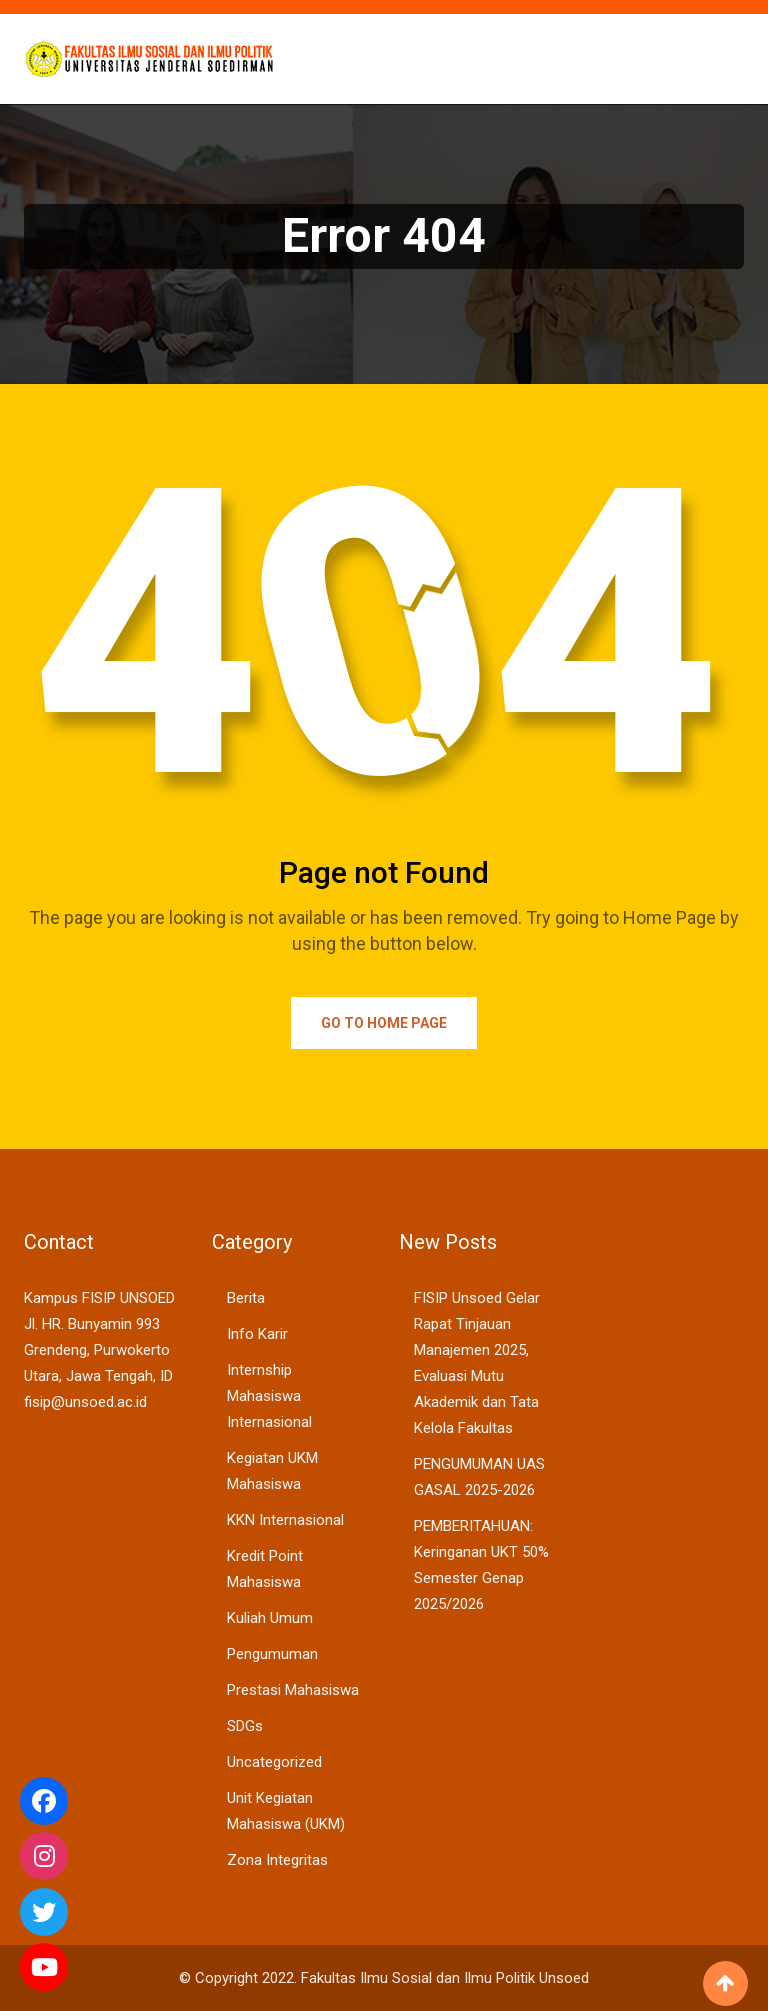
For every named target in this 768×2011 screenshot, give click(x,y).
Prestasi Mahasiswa (293, 1690)
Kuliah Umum (270, 1618)
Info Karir (257, 1334)
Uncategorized (274, 1762)
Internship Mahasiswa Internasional (269, 1396)
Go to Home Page (384, 1023)
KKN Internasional (285, 1520)
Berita (246, 1298)
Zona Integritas (277, 1860)
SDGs (245, 1726)
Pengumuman (272, 1654)
